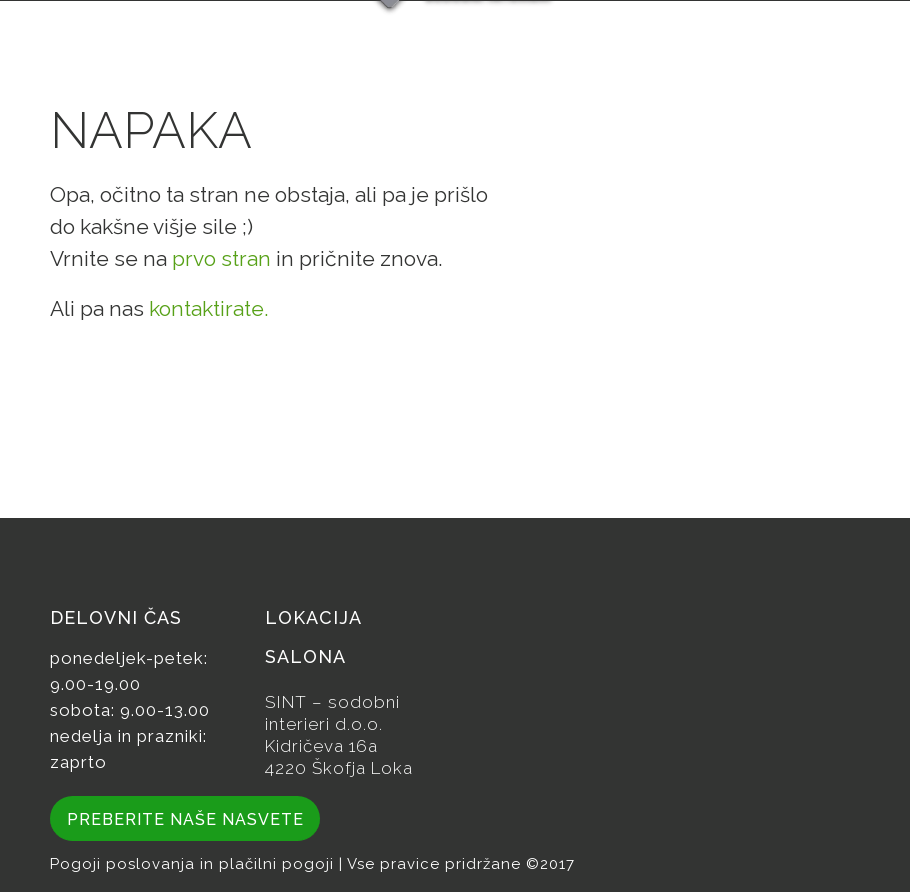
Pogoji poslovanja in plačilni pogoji (194, 864)
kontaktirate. (209, 308)
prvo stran (221, 258)
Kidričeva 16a (321, 746)
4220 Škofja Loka (339, 768)
